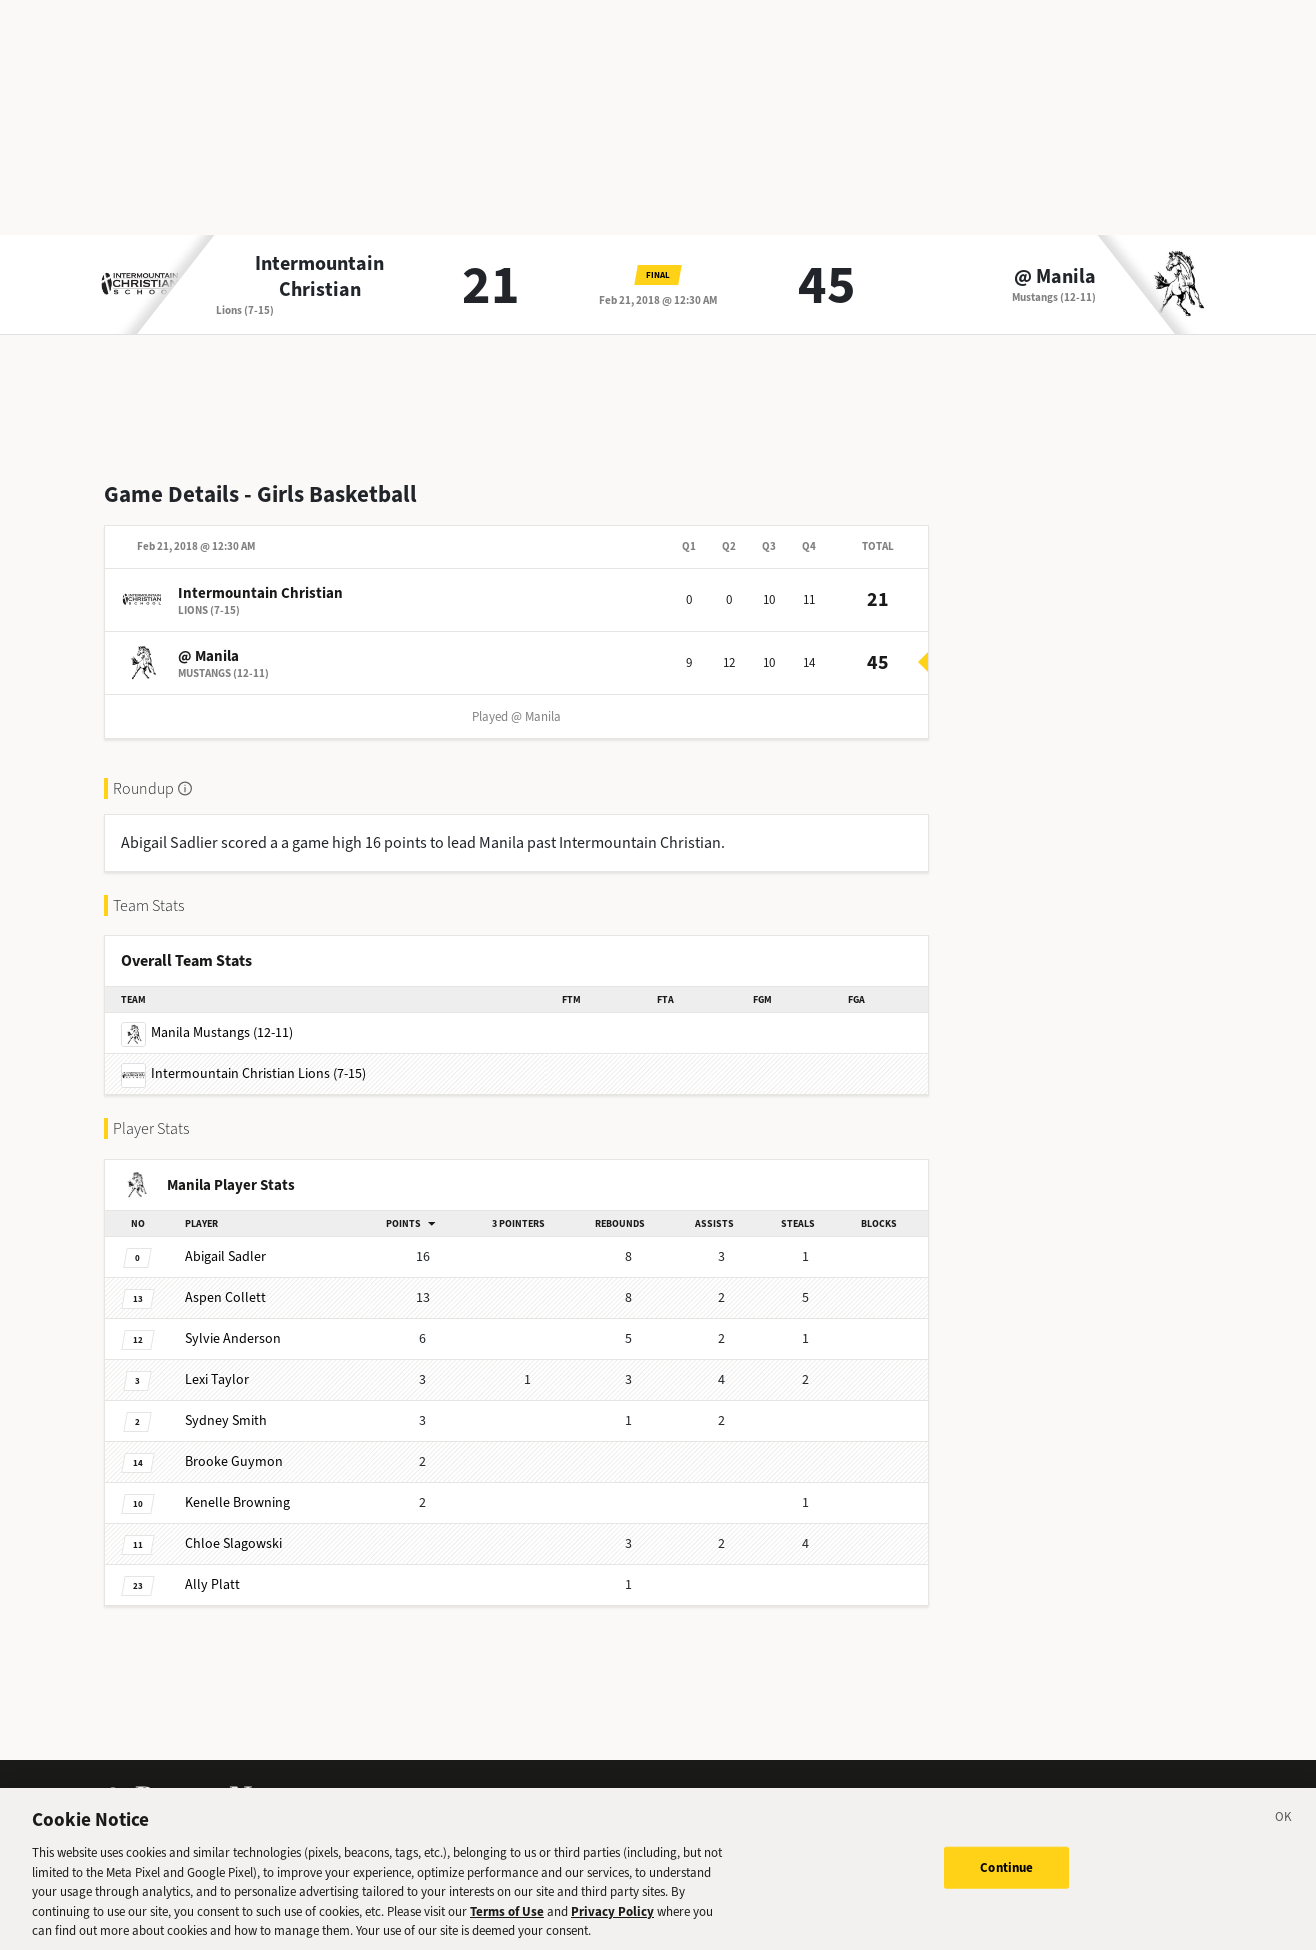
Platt (212, 1584)
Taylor (217, 1379)
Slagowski (233, 1543)
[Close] (1284, 1832)
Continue (1006, 1879)
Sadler (225, 1256)
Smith (226, 1420)
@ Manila (1055, 277)
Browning (237, 1502)
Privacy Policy (612, 1923)
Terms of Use (507, 1923)
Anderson (233, 1338)
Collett (225, 1297)
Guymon (234, 1461)
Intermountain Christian (319, 277)
